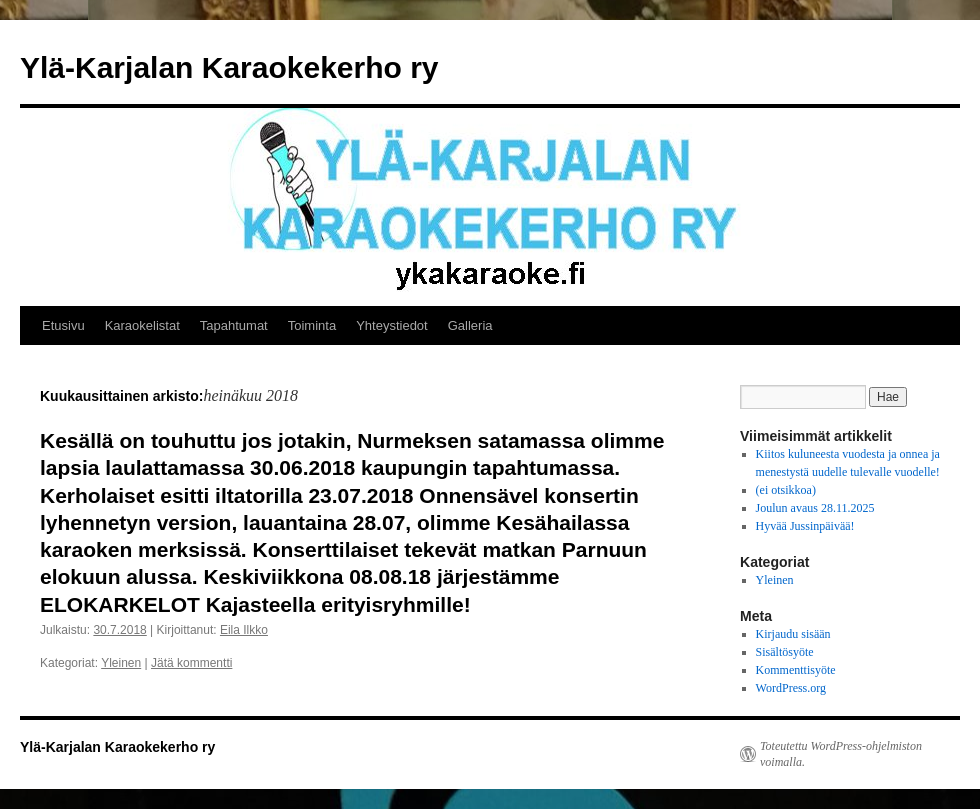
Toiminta (312, 325)
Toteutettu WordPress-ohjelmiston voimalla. (841, 754)
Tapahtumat (234, 325)
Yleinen (121, 663)
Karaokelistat (142, 325)
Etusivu (63, 325)
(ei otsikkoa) (786, 490)
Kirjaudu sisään (793, 634)
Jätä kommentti (191, 663)
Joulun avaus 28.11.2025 (815, 508)
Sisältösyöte (785, 652)
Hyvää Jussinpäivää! (805, 526)
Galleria (470, 325)
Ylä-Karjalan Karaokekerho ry (229, 67)
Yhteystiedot (392, 325)
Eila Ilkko (244, 630)
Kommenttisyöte (796, 670)
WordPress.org (791, 688)
